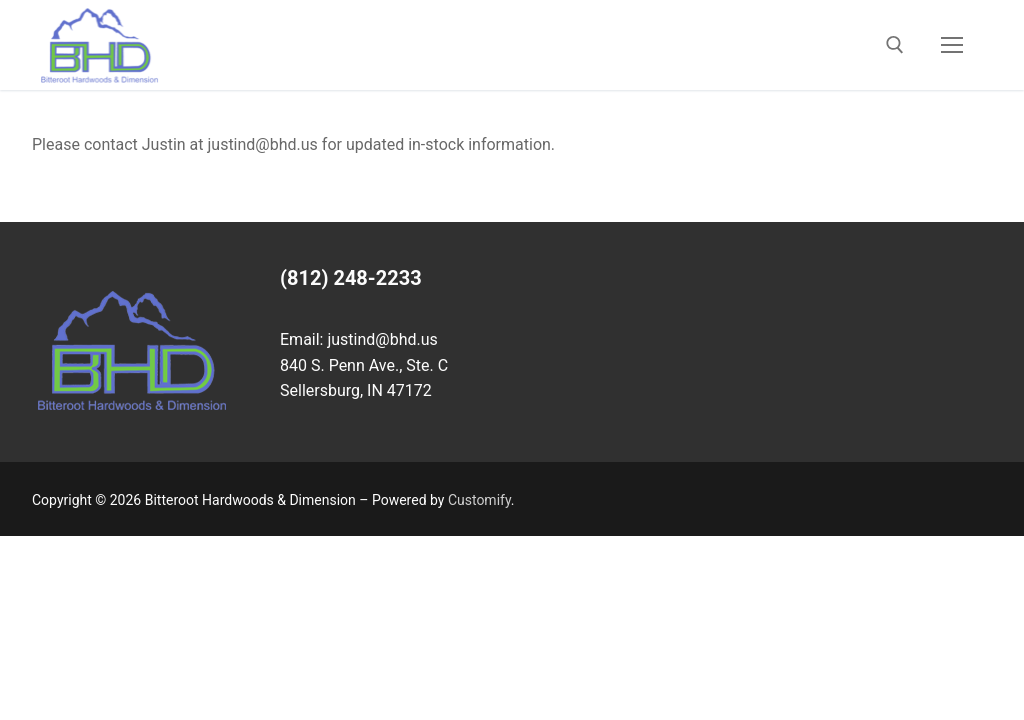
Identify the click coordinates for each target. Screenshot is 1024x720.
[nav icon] (952, 45)
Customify (479, 500)
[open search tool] (895, 45)
